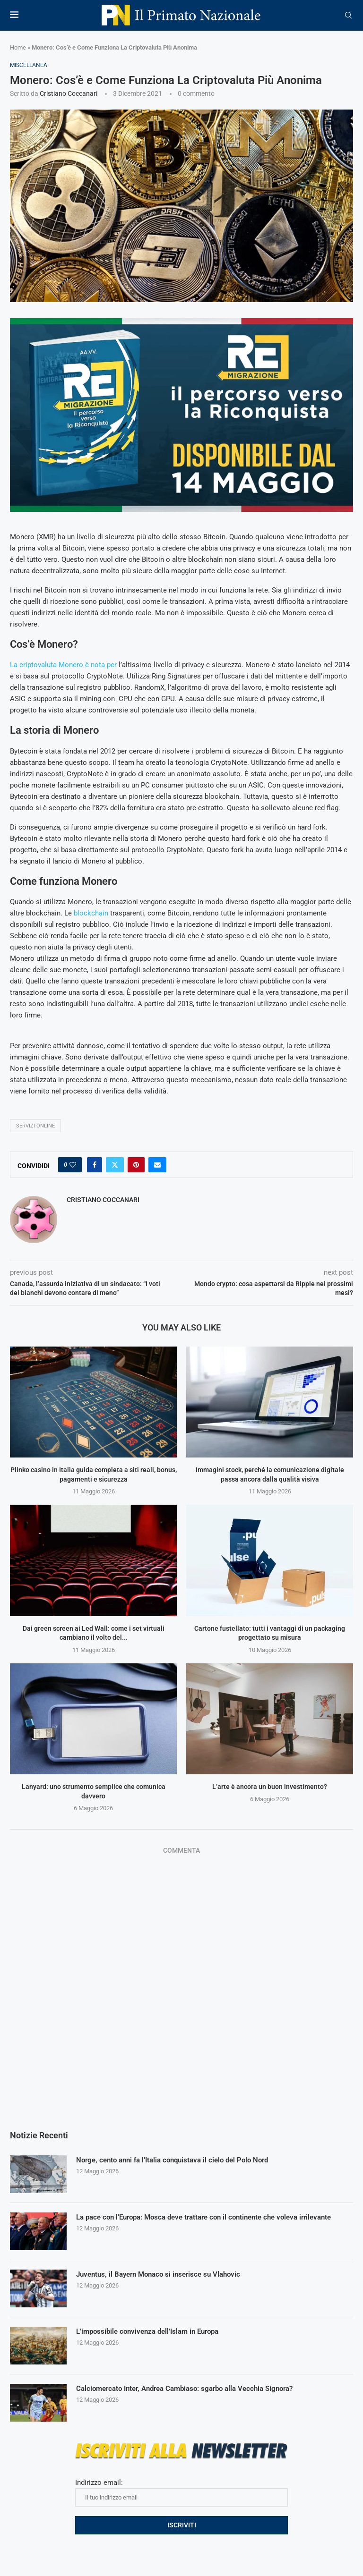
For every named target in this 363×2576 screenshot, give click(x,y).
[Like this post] (72, 1164)
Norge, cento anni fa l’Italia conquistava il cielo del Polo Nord (179, 2160)
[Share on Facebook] (94, 1164)
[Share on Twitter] (115, 1164)
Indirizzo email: (181, 2492)
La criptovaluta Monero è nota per (63, 665)
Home (18, 47)
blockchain (91, 913)
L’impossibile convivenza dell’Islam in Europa (153, 2331)
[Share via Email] (157, 1164)
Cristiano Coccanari (68, 93)
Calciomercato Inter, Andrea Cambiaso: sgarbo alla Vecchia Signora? (193, 2388)
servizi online (35, 1126)
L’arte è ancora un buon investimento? (269, 1786)
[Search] (348, 15)
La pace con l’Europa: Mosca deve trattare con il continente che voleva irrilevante (214, 2217)
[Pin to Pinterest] (136, 1164)
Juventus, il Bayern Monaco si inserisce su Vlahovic (163, 2274)
